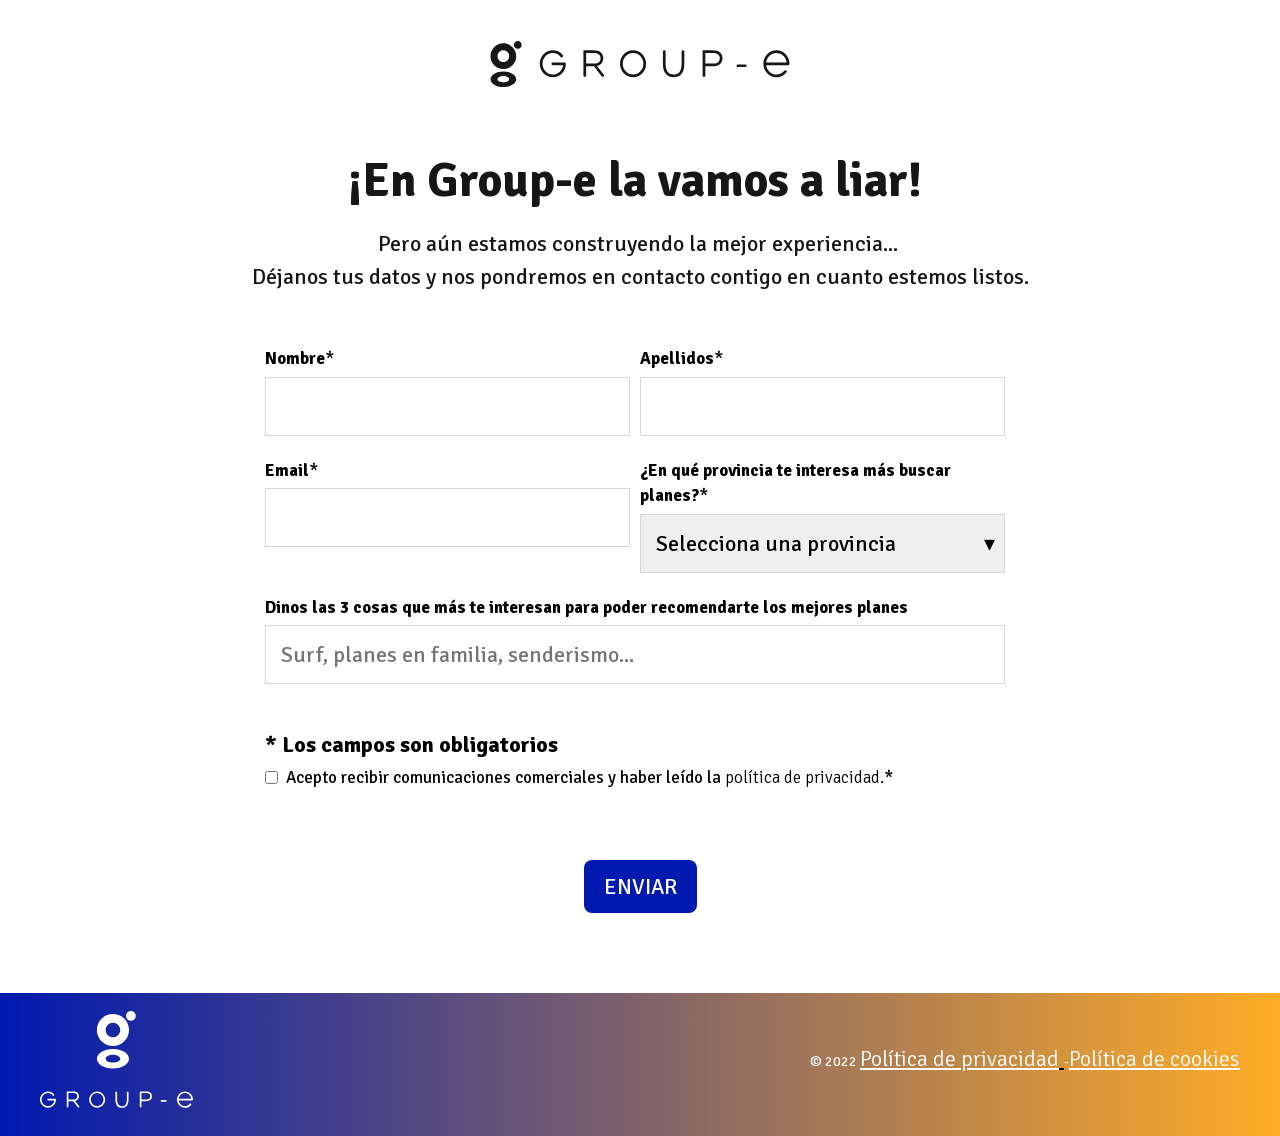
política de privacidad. (804, 777)
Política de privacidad (959, 1058)
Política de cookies (1154, 1058)
